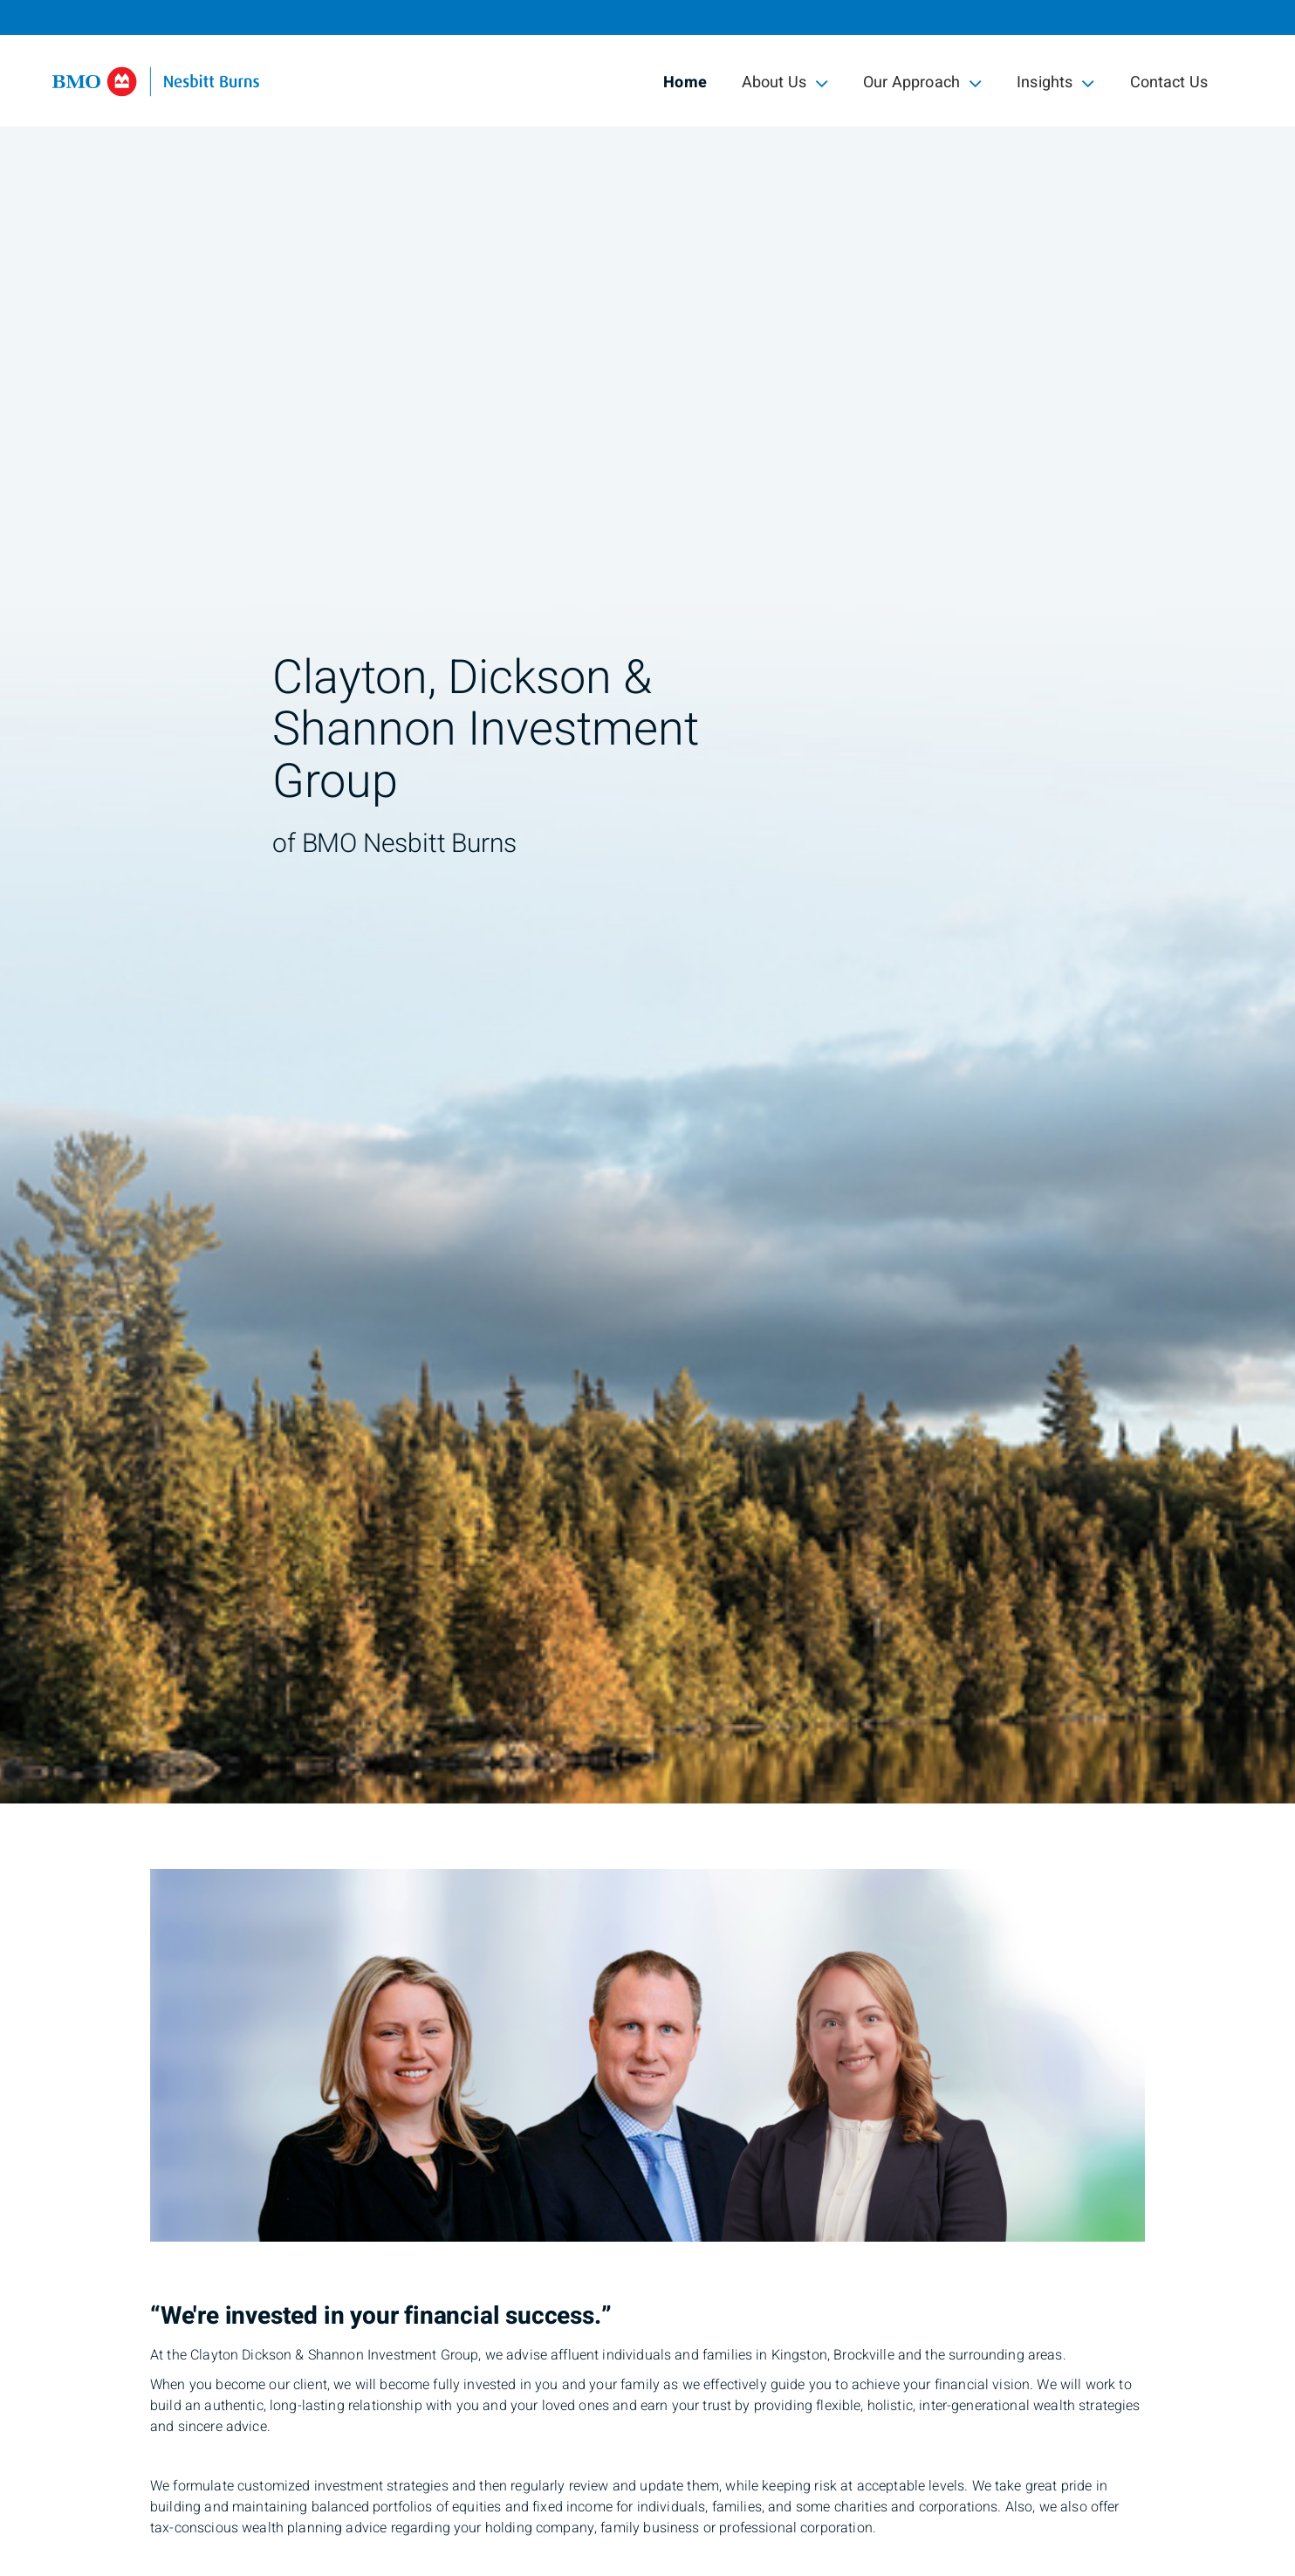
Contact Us (1169, 82)
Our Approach (922, 82)
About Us (785, 82)
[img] (647, 901)
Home (685, 82)
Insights (1055, 82)
